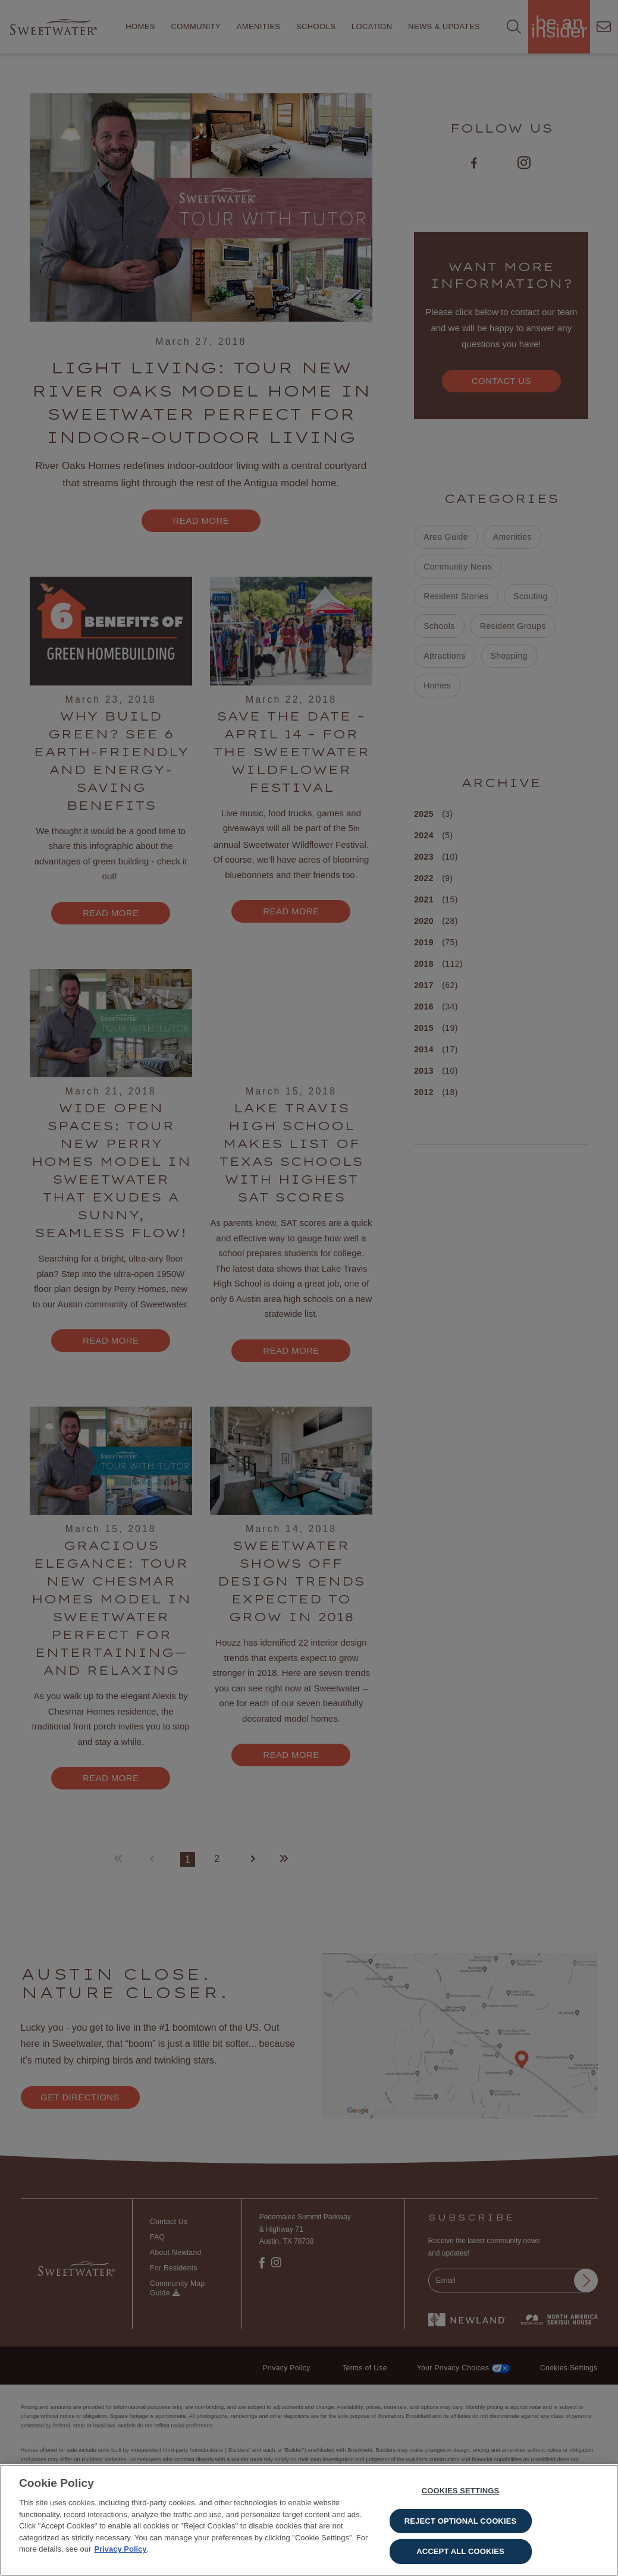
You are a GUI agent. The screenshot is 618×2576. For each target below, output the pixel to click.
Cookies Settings (461, 2490)
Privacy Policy (120, 2548)
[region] (309, 2520)
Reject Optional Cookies (460, 2521)
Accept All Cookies (460, 2551)
